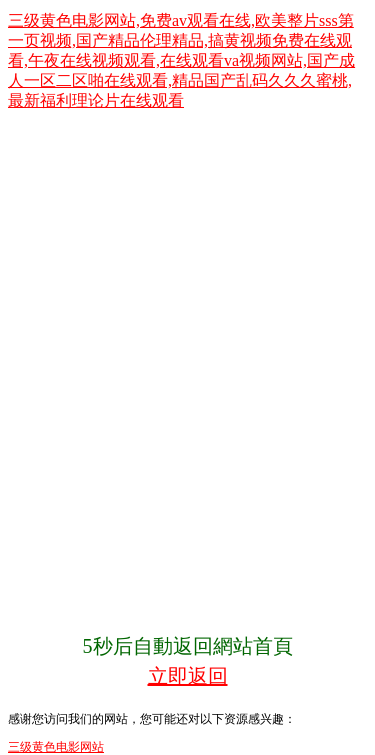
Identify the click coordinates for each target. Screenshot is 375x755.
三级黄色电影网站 (56, 747)
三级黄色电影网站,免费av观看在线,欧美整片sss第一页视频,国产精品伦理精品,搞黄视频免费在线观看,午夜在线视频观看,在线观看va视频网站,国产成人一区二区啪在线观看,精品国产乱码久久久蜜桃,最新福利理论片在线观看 (181, 60)
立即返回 (188, 676)
